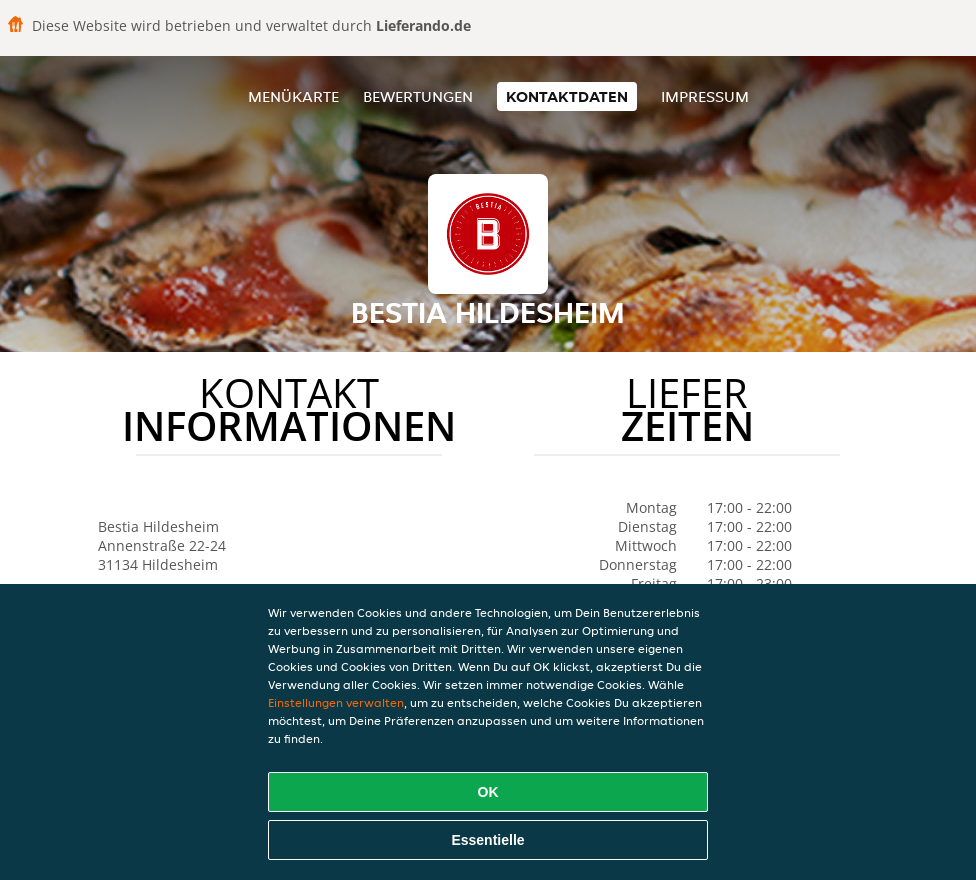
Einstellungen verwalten (336, 702)
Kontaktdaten (567, 96)
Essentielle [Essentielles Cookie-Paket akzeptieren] (487, 840)
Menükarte (293, 96)
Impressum (705, 96)
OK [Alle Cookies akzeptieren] (488, 792)
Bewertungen (418, 96)
